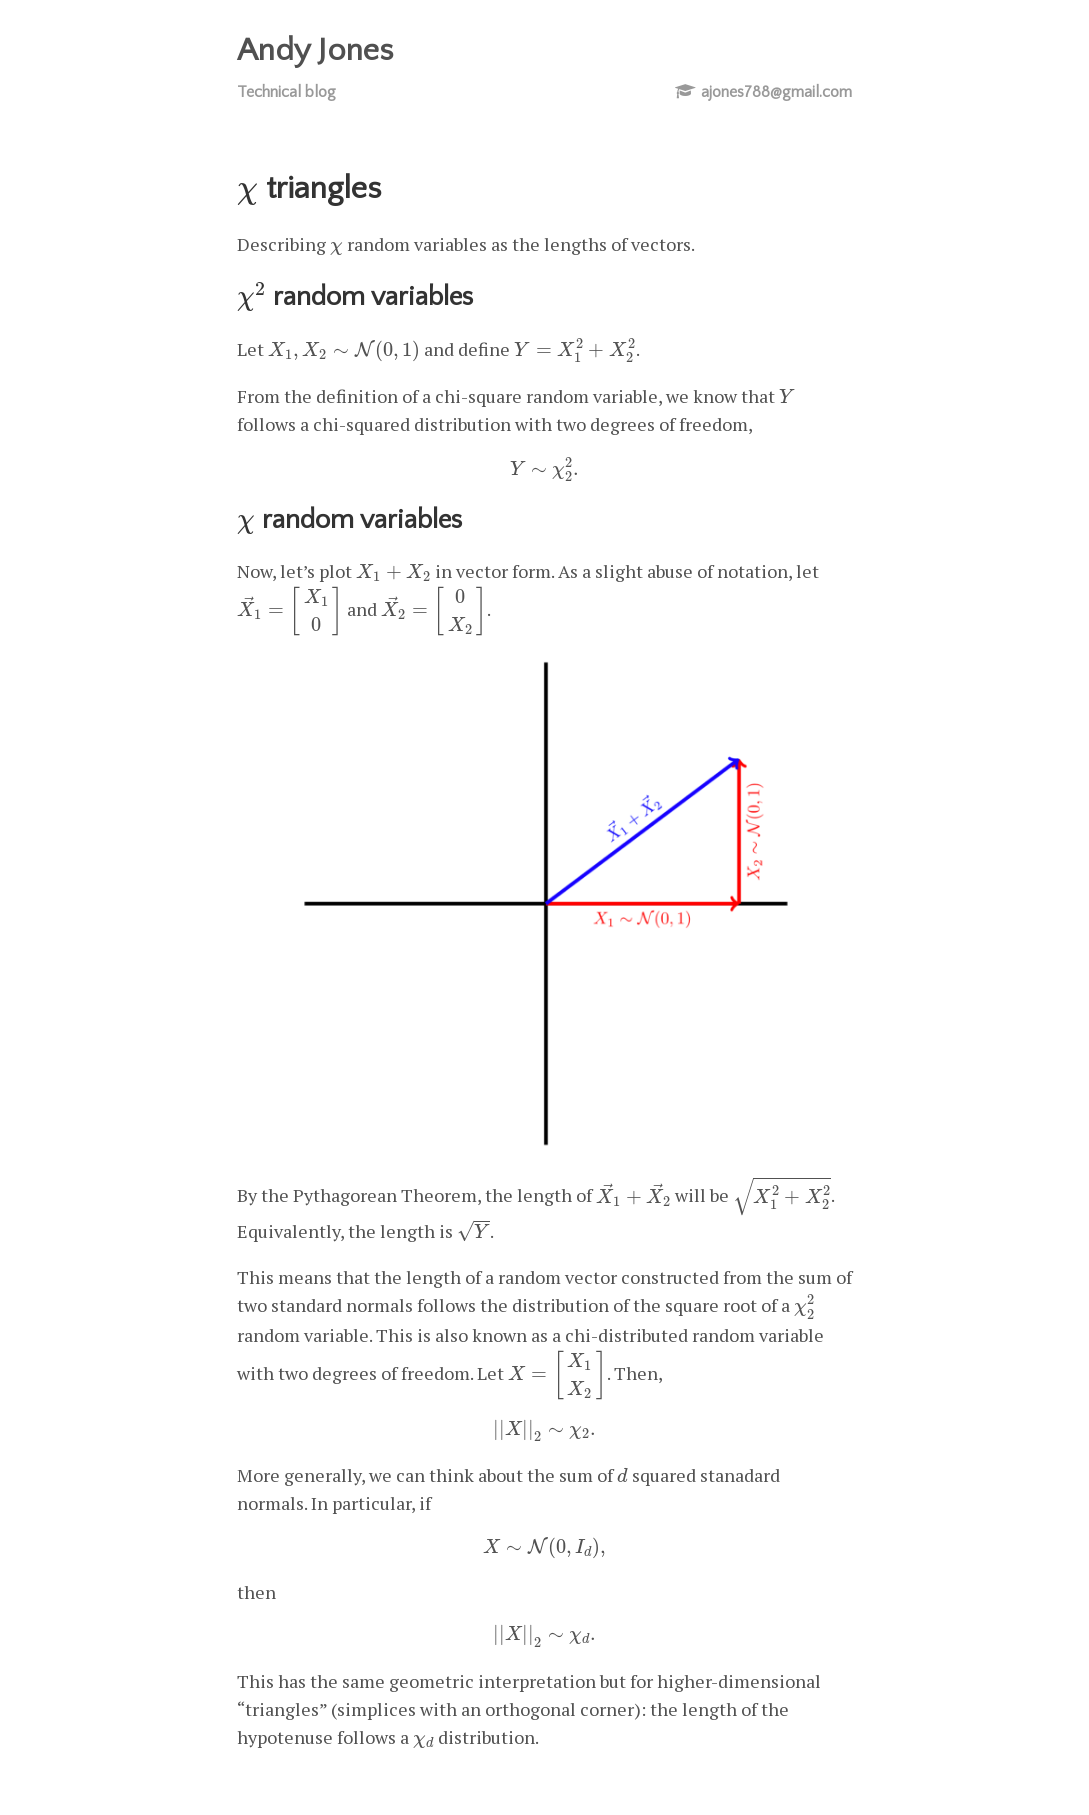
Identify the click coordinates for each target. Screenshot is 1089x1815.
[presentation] (247, 194)
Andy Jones (315, 50)
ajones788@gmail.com (776, 92)
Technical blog (286, 92)
